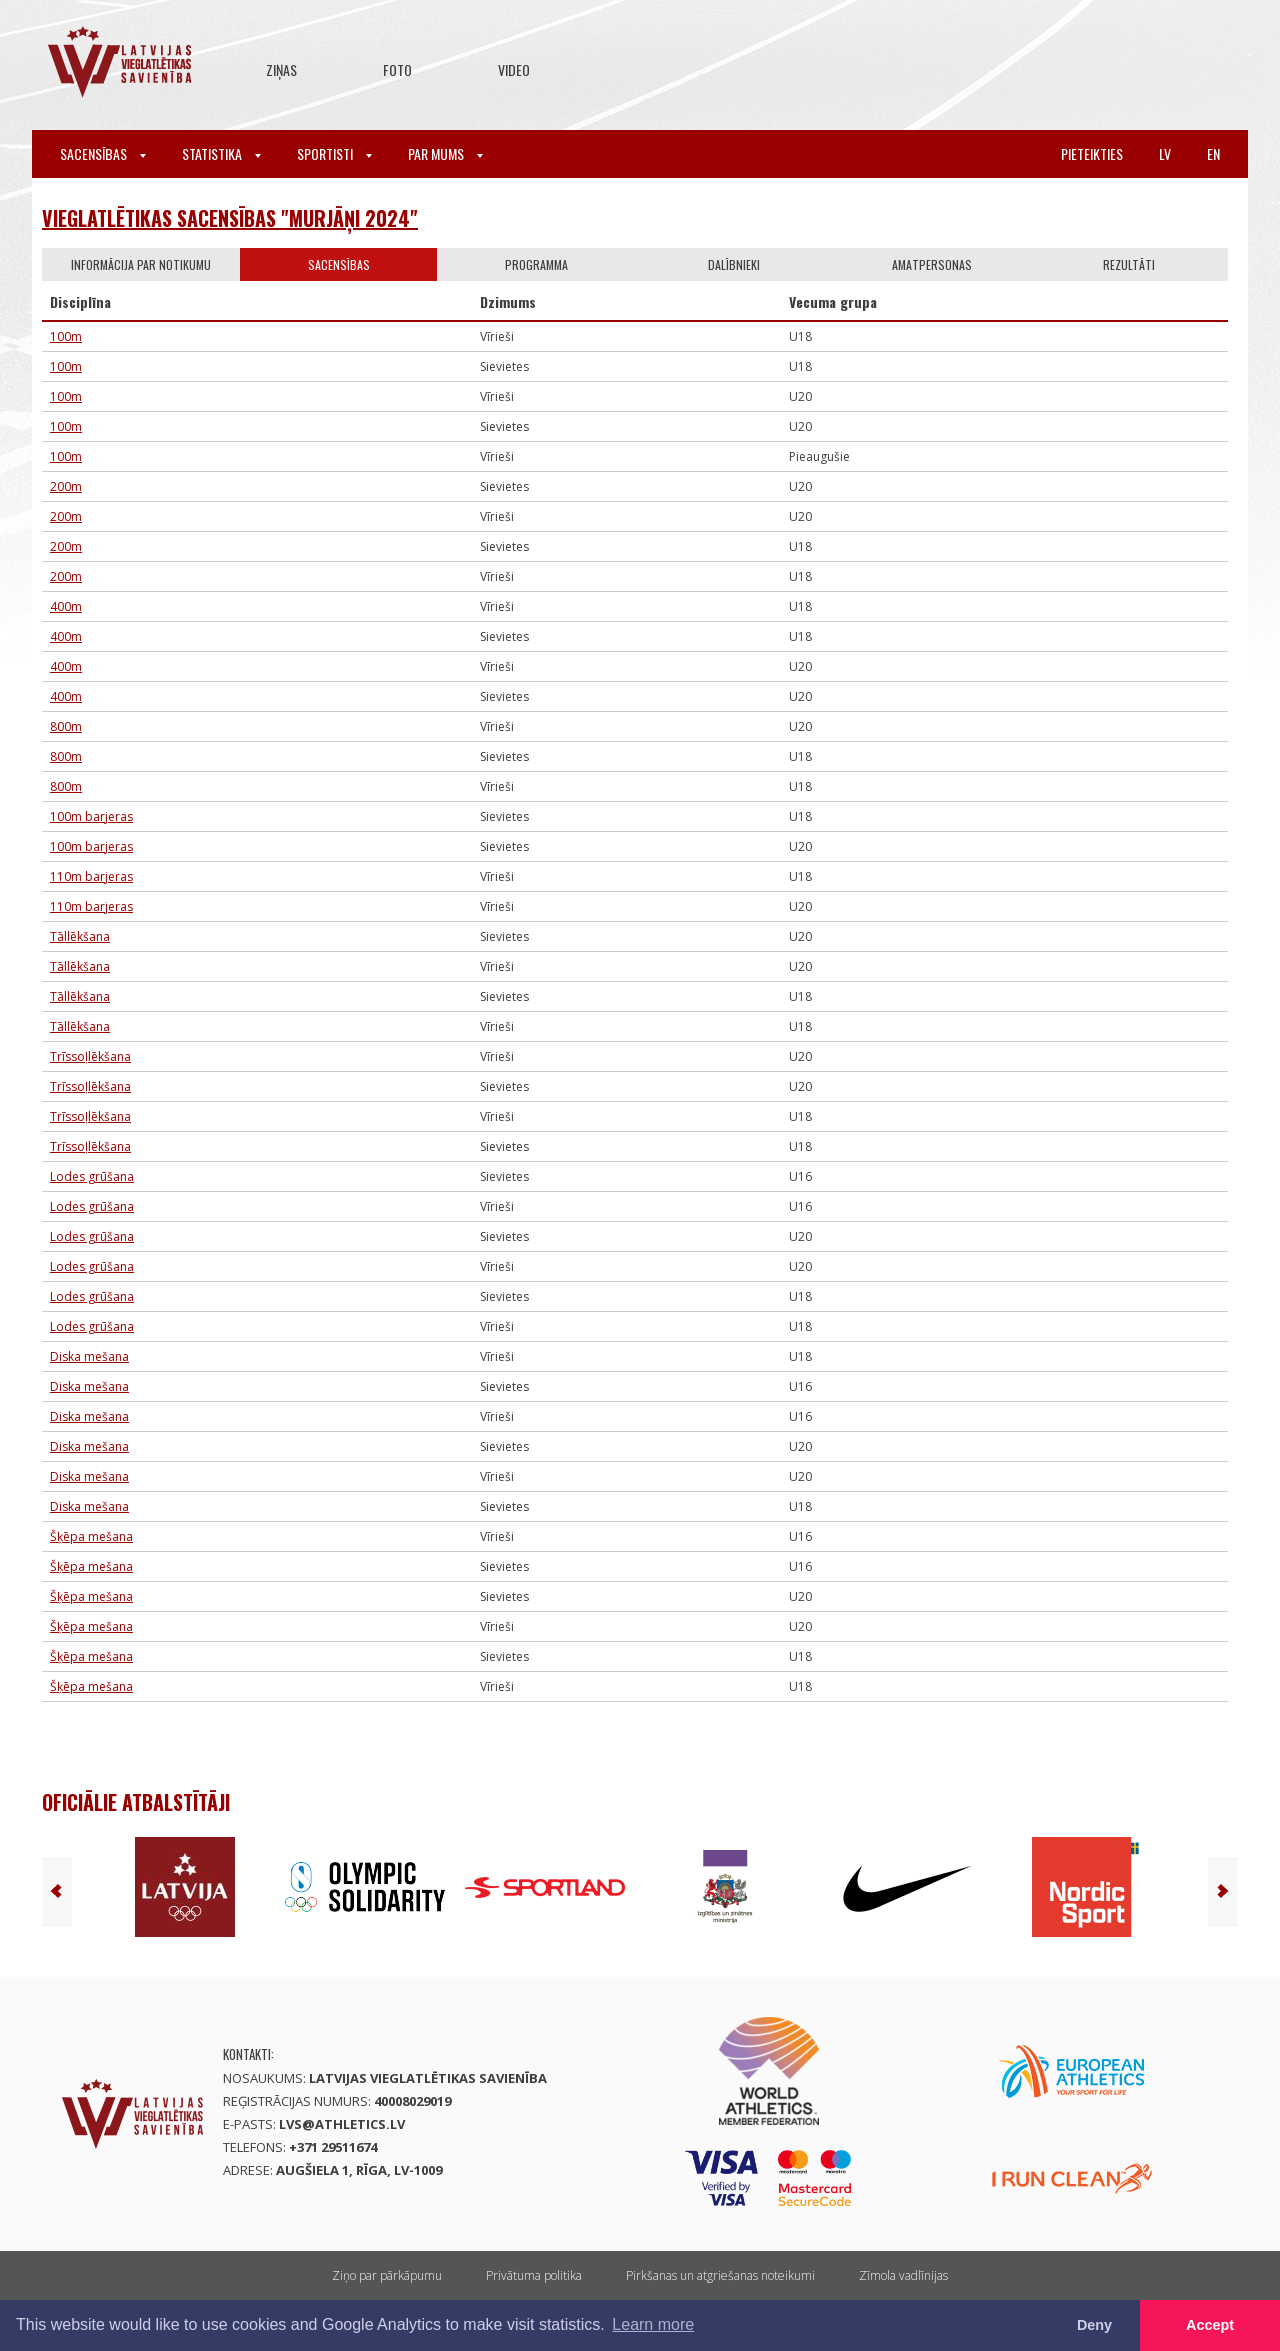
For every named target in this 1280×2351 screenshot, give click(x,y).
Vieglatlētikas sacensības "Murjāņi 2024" (230, 218)
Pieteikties (1092, 153)
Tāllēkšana (80, 936)
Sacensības (103, 153)
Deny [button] (1094, 2325)
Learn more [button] (653, 2324)
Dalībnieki (734, 264)
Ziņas (281, 69)
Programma (536, 264)
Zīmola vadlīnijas (903, 2275)
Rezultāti (1129, 264)
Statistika (221, 153)
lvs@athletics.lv (342, 2124)
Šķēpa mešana (91, 1536)
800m (66, 726)
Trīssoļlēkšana (90, 1056)
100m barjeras (91, 816)
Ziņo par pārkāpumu (387, 2275)
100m (66, 336)
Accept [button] (1210, 2325)
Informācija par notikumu (141, 264)
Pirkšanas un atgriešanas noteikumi (720, 2275)
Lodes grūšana (92, 1176)
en (1213, 153)
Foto (397, 69)
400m (66, 606)
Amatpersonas (932, 264)
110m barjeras (91, 876)
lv (1165, 153)
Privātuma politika (534, 2275)
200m (66, 486)
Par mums (445, 153)
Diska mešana (89, 1356)
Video (514, 69)
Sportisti (334, 153)
